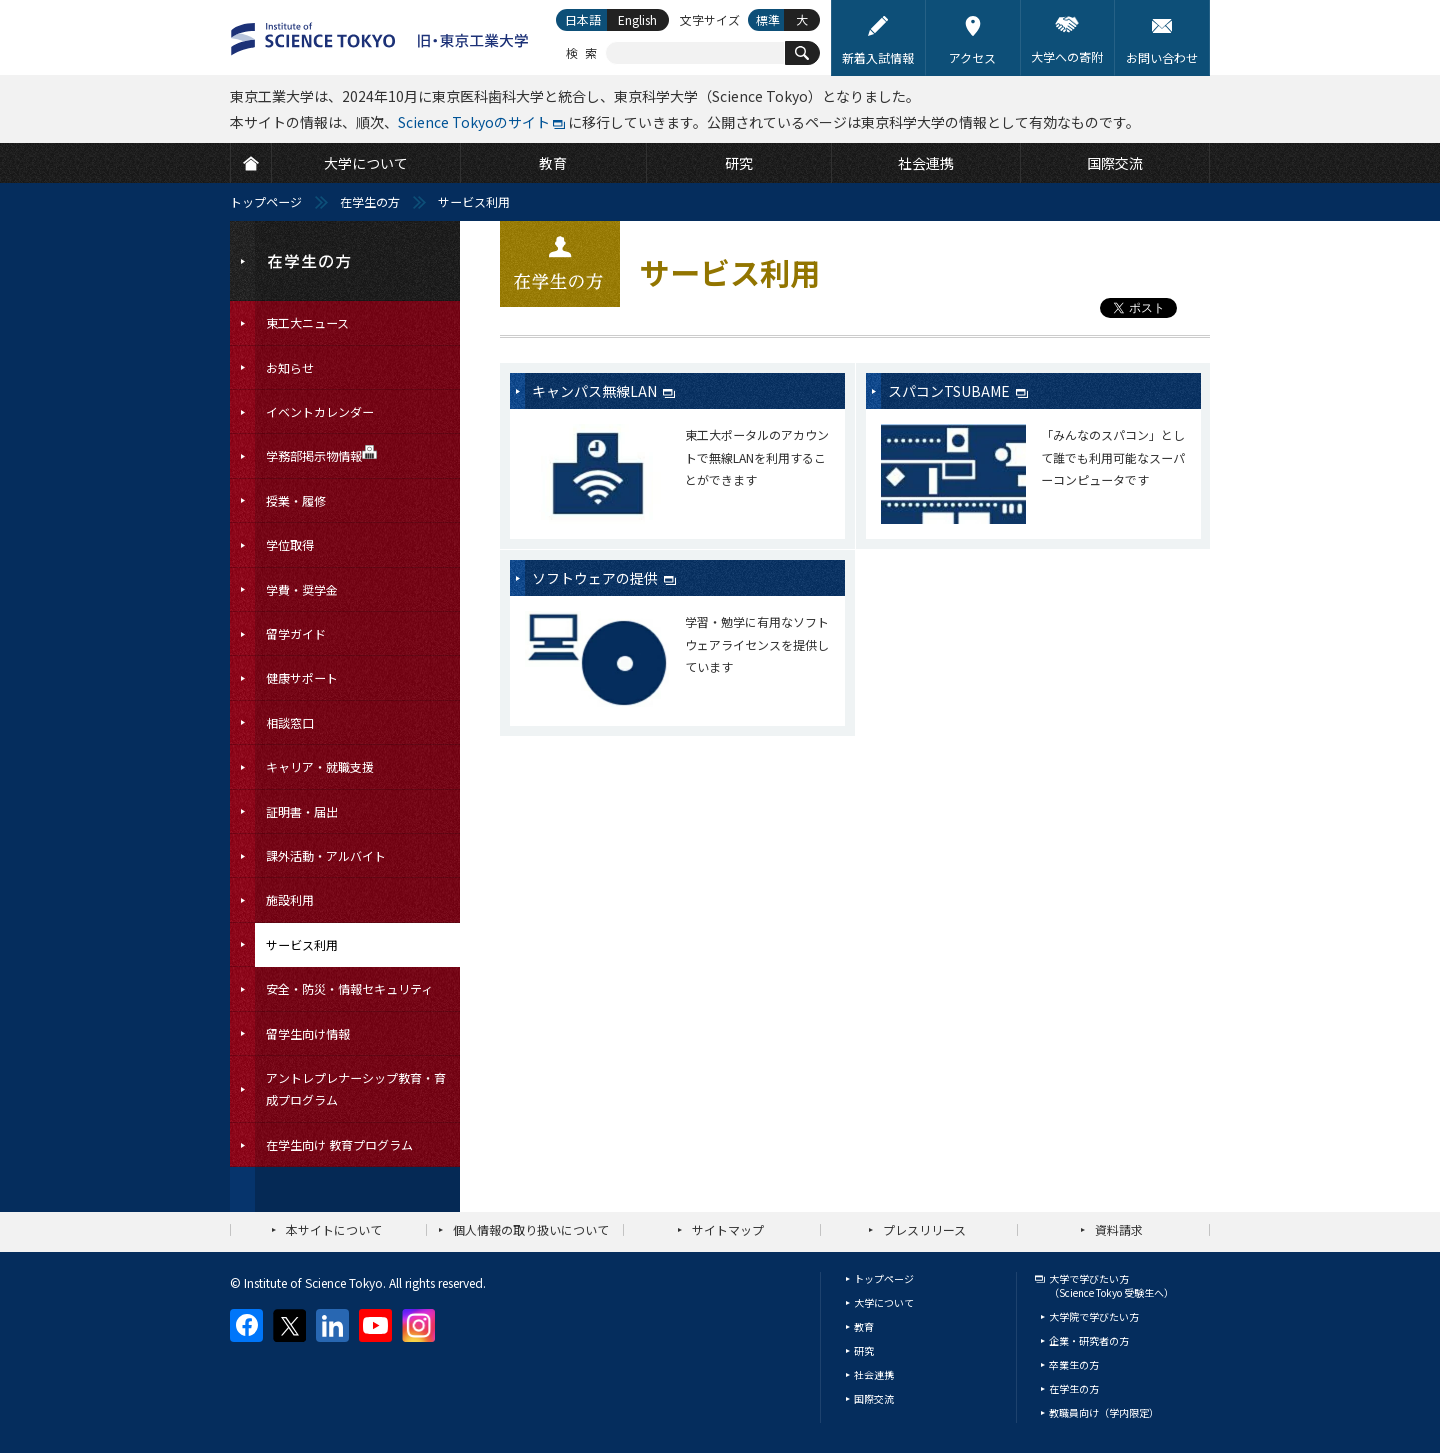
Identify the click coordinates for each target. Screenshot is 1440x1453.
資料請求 (1119, 1229)
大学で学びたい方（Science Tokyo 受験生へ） (1111, 1285)
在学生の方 (370, 201)
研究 (864, 1350)
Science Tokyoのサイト (474, 122)
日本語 (583, 19)
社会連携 (874, 1374)
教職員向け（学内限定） (1104, 1412)
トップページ (266, 201)
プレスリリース (924, 1229)
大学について (884, 1302)
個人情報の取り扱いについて (531, 1229)
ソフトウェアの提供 (596, 578)
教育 (864, 1326)
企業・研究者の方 (1089, 1340)
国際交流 (874, 1398)
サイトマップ (728, 1229)
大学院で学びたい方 (1094, 1316)
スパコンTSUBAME (950, 391)
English (637, 19)
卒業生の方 (1074, 1364)
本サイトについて (334, 1229)
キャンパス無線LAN (596, 391)
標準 (768, 19)
